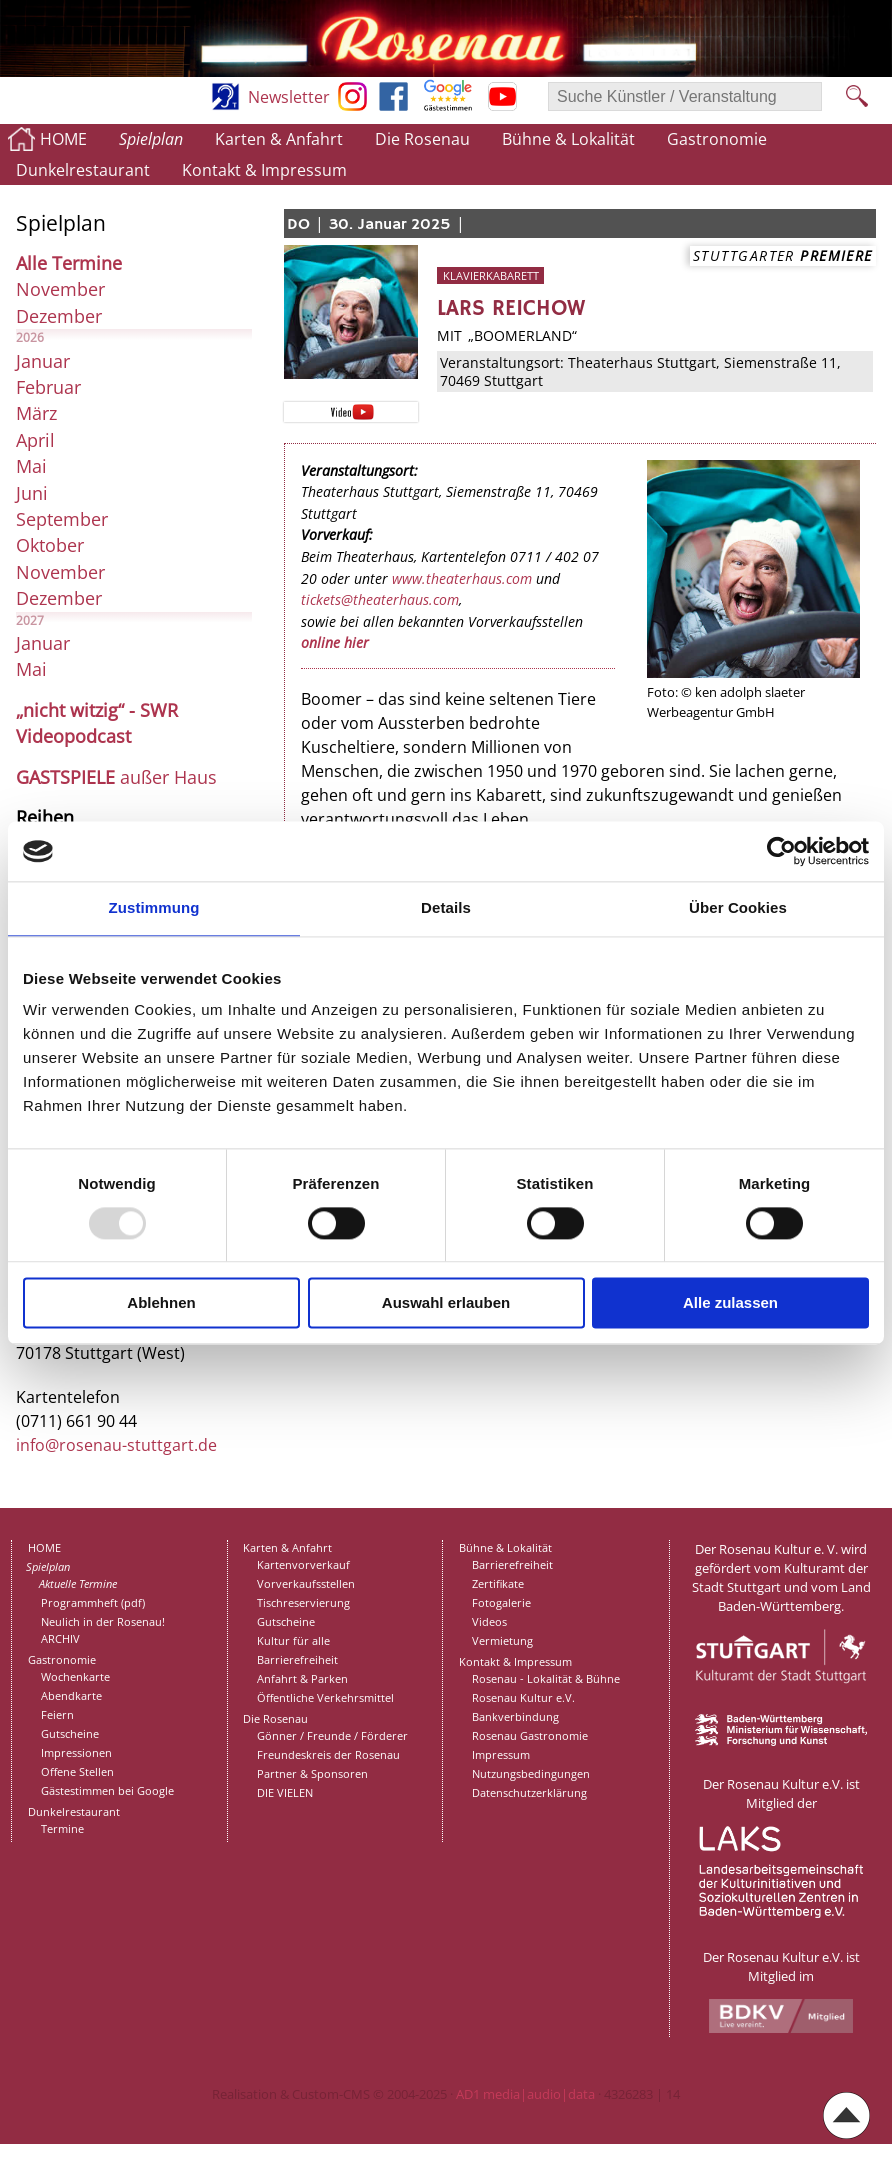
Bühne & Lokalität (568, 139)
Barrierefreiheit (297, 1659)
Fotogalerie (501, 1602)
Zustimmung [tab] (154, 907)
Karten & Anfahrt (279, 139)
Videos (489, 1621)
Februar (48, 387)
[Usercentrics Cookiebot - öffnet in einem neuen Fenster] (781, 851)
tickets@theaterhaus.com (380, 599)
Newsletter (289, 97)
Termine (62, 1828)
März (36, 413)
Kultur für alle (293, 1640)
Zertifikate (498, 1583)
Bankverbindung (515, 1716)
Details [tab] (446, 907)
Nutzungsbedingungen (531, 1773)
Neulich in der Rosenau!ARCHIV (103, 1630)
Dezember (59, 316)
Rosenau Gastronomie (530, 1735)
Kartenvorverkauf (303, 1564)
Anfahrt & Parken (302, 1678)
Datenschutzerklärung (529, 1792)
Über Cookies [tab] (738, 907)
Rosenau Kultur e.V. (523, 1697)
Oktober (50, 545)
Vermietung (502, 1640)
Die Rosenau (422, 139)
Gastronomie (717, 139)
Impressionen (76, 1752)
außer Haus (116, 777)
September (62, 519)
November (60, 289)
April (35, 440)
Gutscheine (70, 1733)
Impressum (501, 1754)
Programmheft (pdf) (93, 1602)
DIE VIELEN (285, 1792)
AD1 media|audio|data (525, 2094)
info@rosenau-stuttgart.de (116, 1445)
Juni (32, 493)
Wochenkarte (75, 1676)
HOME (63, 139)
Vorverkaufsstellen (306, 1583)
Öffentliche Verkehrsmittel (325, 1697)
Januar (43, 361)
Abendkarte (71, 1695)
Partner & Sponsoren (312, 1773)
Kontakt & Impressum (264, 170)
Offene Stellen (77, 1771)
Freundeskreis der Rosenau (328, 1754)
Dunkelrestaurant (83, 170)
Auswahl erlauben (446, 1303)
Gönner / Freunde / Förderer (332, 1735)
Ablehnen (161, 1303)
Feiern (57, 1714)
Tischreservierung (303, 1602)
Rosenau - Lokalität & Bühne (546, 1678)
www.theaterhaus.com (462, 578)
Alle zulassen (730, 1303)
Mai (31, 466)
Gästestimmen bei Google (107, 1790)
